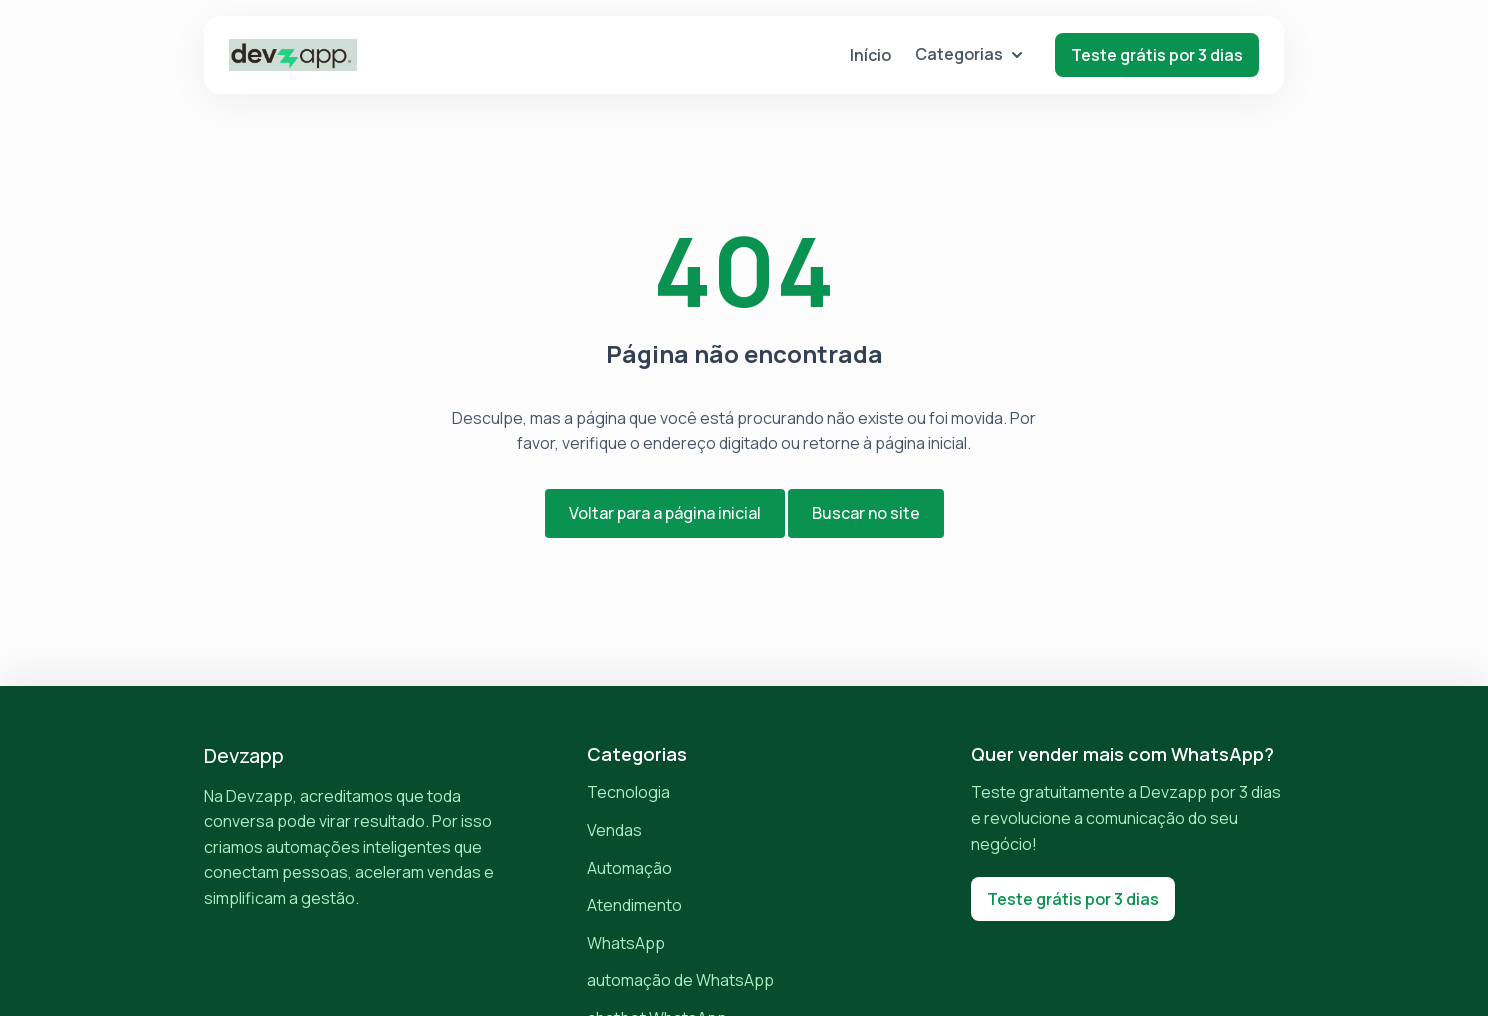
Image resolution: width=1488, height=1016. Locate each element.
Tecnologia (628, 792)
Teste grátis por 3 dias (1157, 55)
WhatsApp (626, 943)
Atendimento (634, 905)
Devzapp (244, 755)
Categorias (969, 54)
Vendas (614, 830)
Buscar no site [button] (866, 513)
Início (870, 55)
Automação (629, 868)
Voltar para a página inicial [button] (665, 513)
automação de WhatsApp (680, 980)
